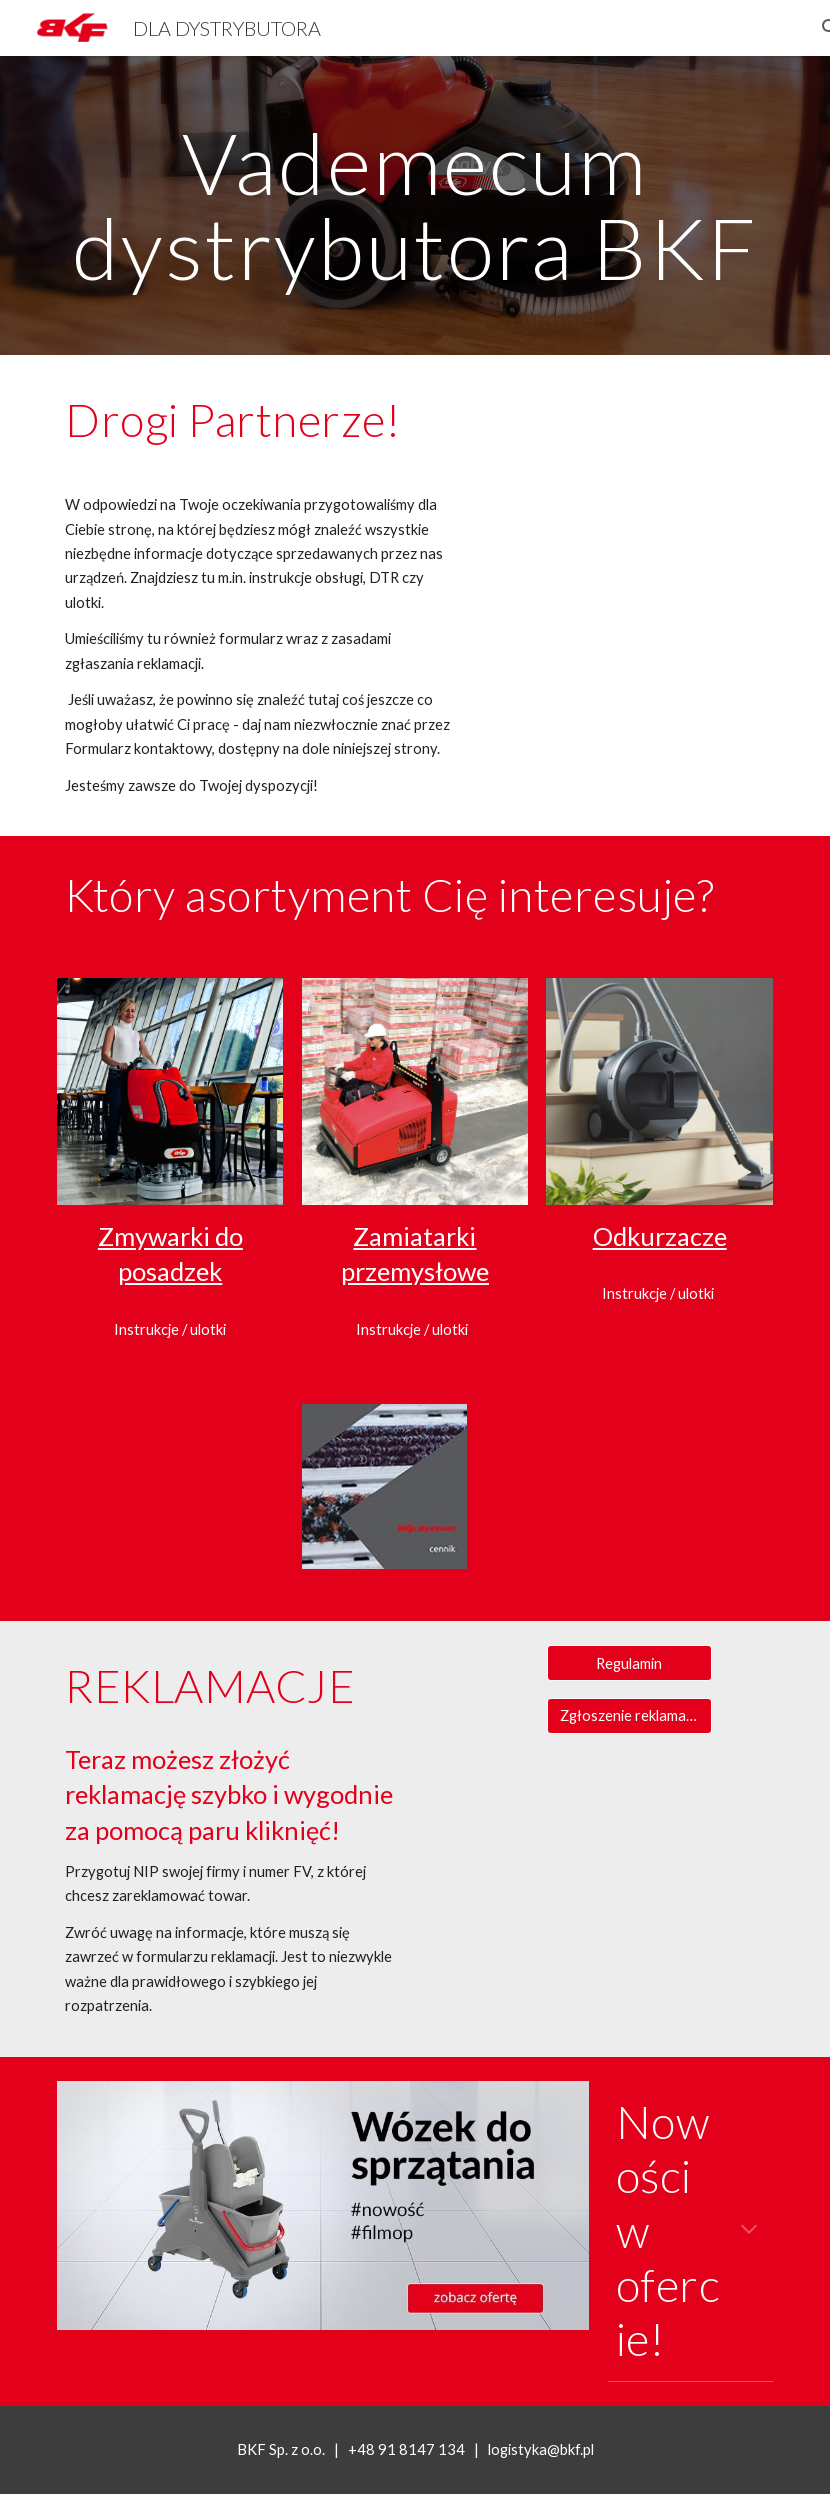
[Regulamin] (629, 1663)
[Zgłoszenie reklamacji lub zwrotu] (629, 1716)
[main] (415, 205)
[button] (749, 2231)
